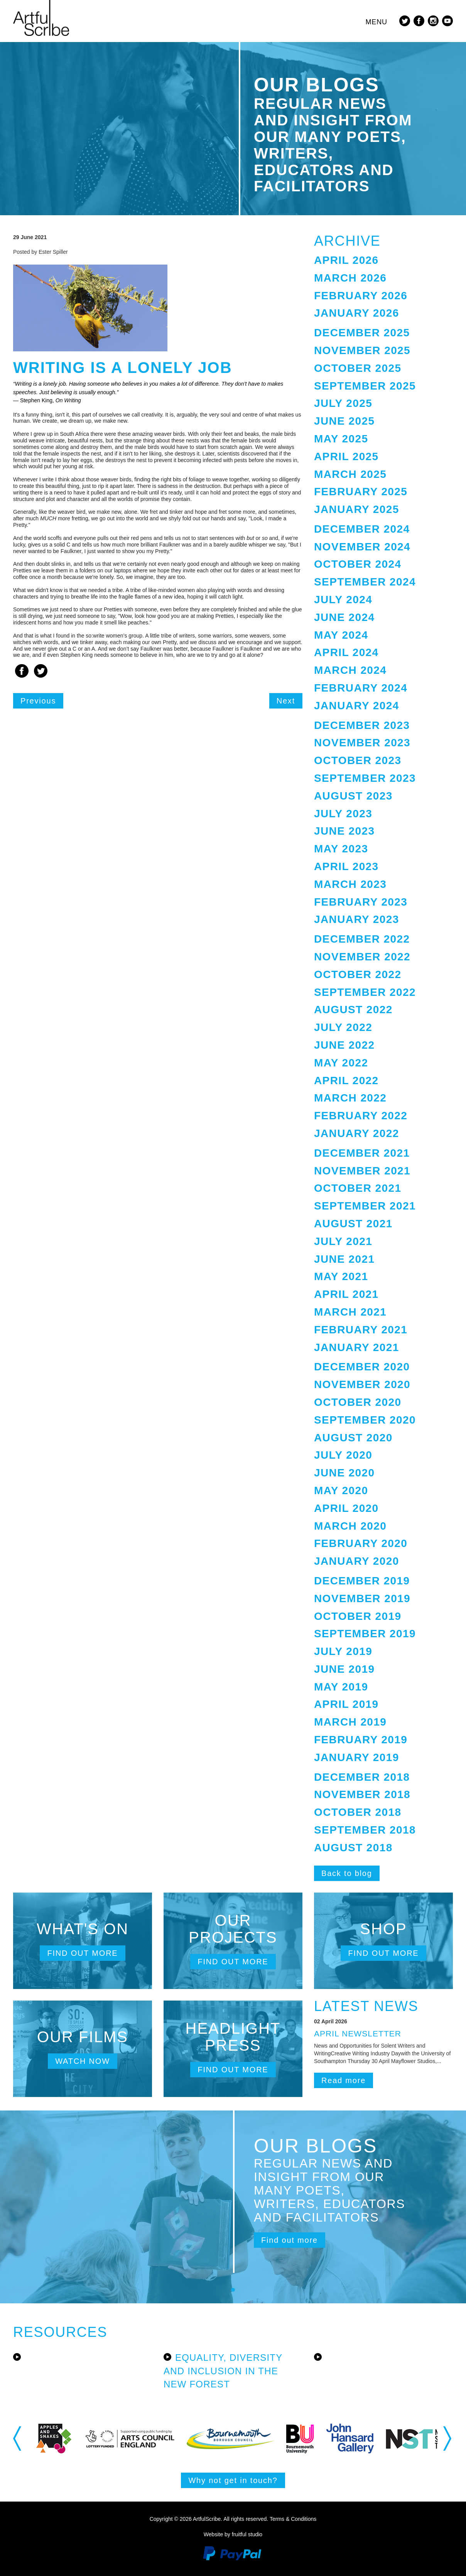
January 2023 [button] (356, 919)
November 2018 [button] (362, 1794)
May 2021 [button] (341, 1276)
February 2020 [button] (360, 1543)
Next (286, 701)
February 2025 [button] (360, 492)
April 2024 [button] (346, 652)
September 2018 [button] (365, 1830)
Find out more (82, 1953)
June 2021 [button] (344, 1259)
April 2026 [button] (346, 260)
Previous (38, 701)
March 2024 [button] (350, 670)
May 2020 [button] (341, 1490)
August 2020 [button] (353, 1438)
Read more (343, 2080)
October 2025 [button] (357, 368)
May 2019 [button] (341, 1687)
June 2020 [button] (344, 1473)
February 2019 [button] (360, 1740)
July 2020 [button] (343, 1455)
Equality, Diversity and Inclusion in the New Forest (223, 2370)
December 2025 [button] (362, 333)
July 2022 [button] (343, 1027)
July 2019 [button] (343, 1651)
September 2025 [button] (365, 386)
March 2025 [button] (350, 474)
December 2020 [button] (362, 1367)
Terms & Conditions (293, 2519)
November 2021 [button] (362, 1171)
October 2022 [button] (357, 974)
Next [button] (448, 2438)
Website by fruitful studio (233, 2534)
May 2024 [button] (341, 635)
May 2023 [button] (341, 849)
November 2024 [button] (362, 547)
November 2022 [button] (362, 957)
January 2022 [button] (356, 1133)
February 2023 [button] (360, 902)
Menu (376, 22)
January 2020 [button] (356, 1561)
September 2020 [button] (365, 1420)
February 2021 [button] (360, 1330)
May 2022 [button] (341, 1063)
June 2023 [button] (344, 831)
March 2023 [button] (350, 884)
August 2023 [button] (353, 796)
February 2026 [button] (360, 296)
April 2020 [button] (346, 1508)
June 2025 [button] (344, 421)
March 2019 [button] (350, 1722)
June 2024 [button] (344, 617)
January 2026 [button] (356, 313)
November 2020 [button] (362, 1384)
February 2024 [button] (360, 688)
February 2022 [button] (360, 1116)
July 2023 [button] (343, 814)
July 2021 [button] (343, 1241)
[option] (72, 2438)
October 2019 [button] (357, 1616)
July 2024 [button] (343, 600)
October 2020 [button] (357, 1402)
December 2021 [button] (362, 1153)
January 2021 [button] (356, 1347)
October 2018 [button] (357, 1812)
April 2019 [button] (346, 1704)
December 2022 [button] (362, 939)
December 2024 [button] (362, 529)
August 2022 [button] (353, 1010)
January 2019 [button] (356, 1757)
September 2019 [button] (365, 1634)
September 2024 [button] (365, 582)
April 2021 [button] (346, 1294)
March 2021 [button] (350, 1312)
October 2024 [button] (357, 564)
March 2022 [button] (350, 1098)
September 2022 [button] (365, 992)
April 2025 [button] (346, 456)
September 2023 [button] (365, 778)
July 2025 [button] (343, 403)
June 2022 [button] (344, 1045)
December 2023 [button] (362, 725)
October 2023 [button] (357, 760)
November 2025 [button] (362, 350)
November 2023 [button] (362, 743)
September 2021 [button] (365, 1206)
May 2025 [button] (341, 439)
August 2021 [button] (353, 1224)
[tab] (383, 261)
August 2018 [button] (353, 1848)
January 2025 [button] (356, 509)
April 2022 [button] (346, 1080)
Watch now (82, 2061)
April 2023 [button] (346, 866)
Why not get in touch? (232, 2480)
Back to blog (346, 1873)
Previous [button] (18, 2438)
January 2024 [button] (356, 706)
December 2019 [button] (362, 1581)
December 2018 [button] (362, 1777)
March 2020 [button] (350, 1526)
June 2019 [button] (344, 1669)
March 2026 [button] (350, 278)
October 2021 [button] (357, 1188)
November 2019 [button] (362, 1598)
